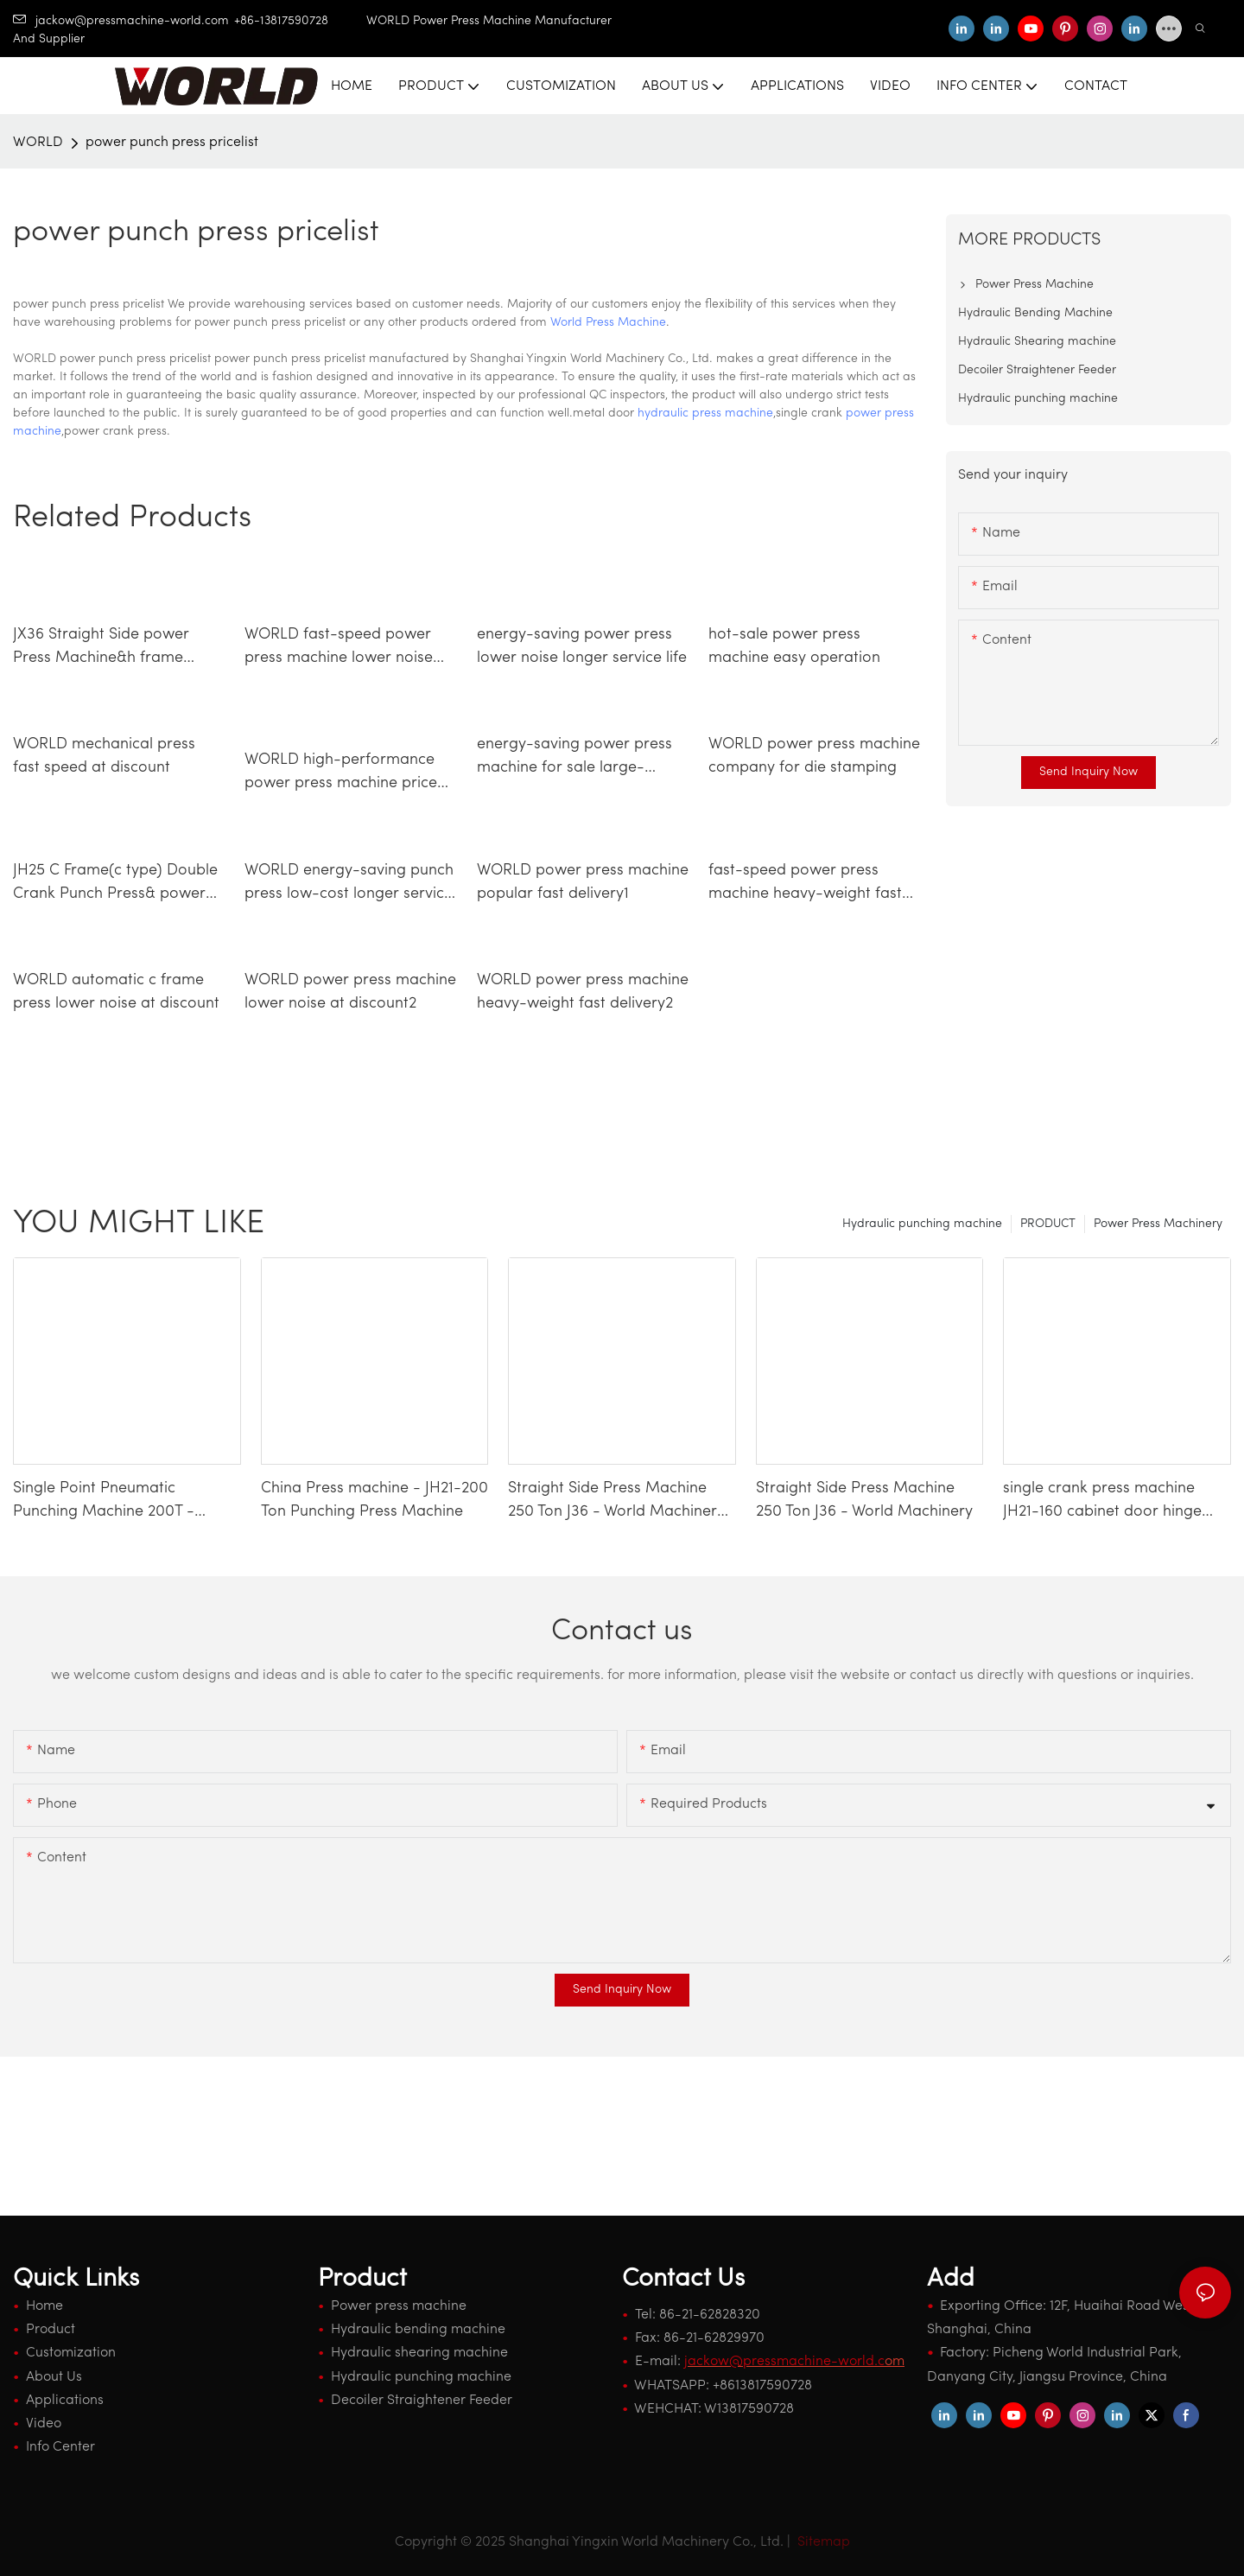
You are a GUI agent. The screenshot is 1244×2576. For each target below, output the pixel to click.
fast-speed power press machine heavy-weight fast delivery (805, 884)
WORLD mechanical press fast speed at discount (104, 756)
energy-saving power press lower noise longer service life (582, 646)
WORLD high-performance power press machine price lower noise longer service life (349, 773)
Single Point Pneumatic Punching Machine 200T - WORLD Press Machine (103, 1501)
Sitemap (822, 2542)
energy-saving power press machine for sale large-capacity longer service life (574, 757)
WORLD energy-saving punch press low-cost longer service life (349, 884)
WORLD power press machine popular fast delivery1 (583, 882)
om (794, 2362)
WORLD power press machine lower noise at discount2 (350, 992)
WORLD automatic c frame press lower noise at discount (116, 992)
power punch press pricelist (172, 142)
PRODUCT (1048, 1224)
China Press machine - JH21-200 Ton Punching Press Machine (374, 1500)
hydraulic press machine (705, 413)
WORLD (38, 142)
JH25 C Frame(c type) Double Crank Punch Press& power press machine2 (115, 884)
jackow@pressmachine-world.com (121, 21)
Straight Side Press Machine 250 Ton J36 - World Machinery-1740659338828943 (620, 1501)
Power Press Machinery (1158, 1224)
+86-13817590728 (300, 21)
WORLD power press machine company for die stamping (814, 756)
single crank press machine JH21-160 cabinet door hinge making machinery (1102, 1501)
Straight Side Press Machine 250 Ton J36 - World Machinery (864, 1500)
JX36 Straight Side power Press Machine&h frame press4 (101, 648)
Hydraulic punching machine (922, 1224)
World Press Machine (608, 322)
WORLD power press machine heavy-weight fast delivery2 (583, 992)
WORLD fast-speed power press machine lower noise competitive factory (338, 648)
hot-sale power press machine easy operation (794, 646)
